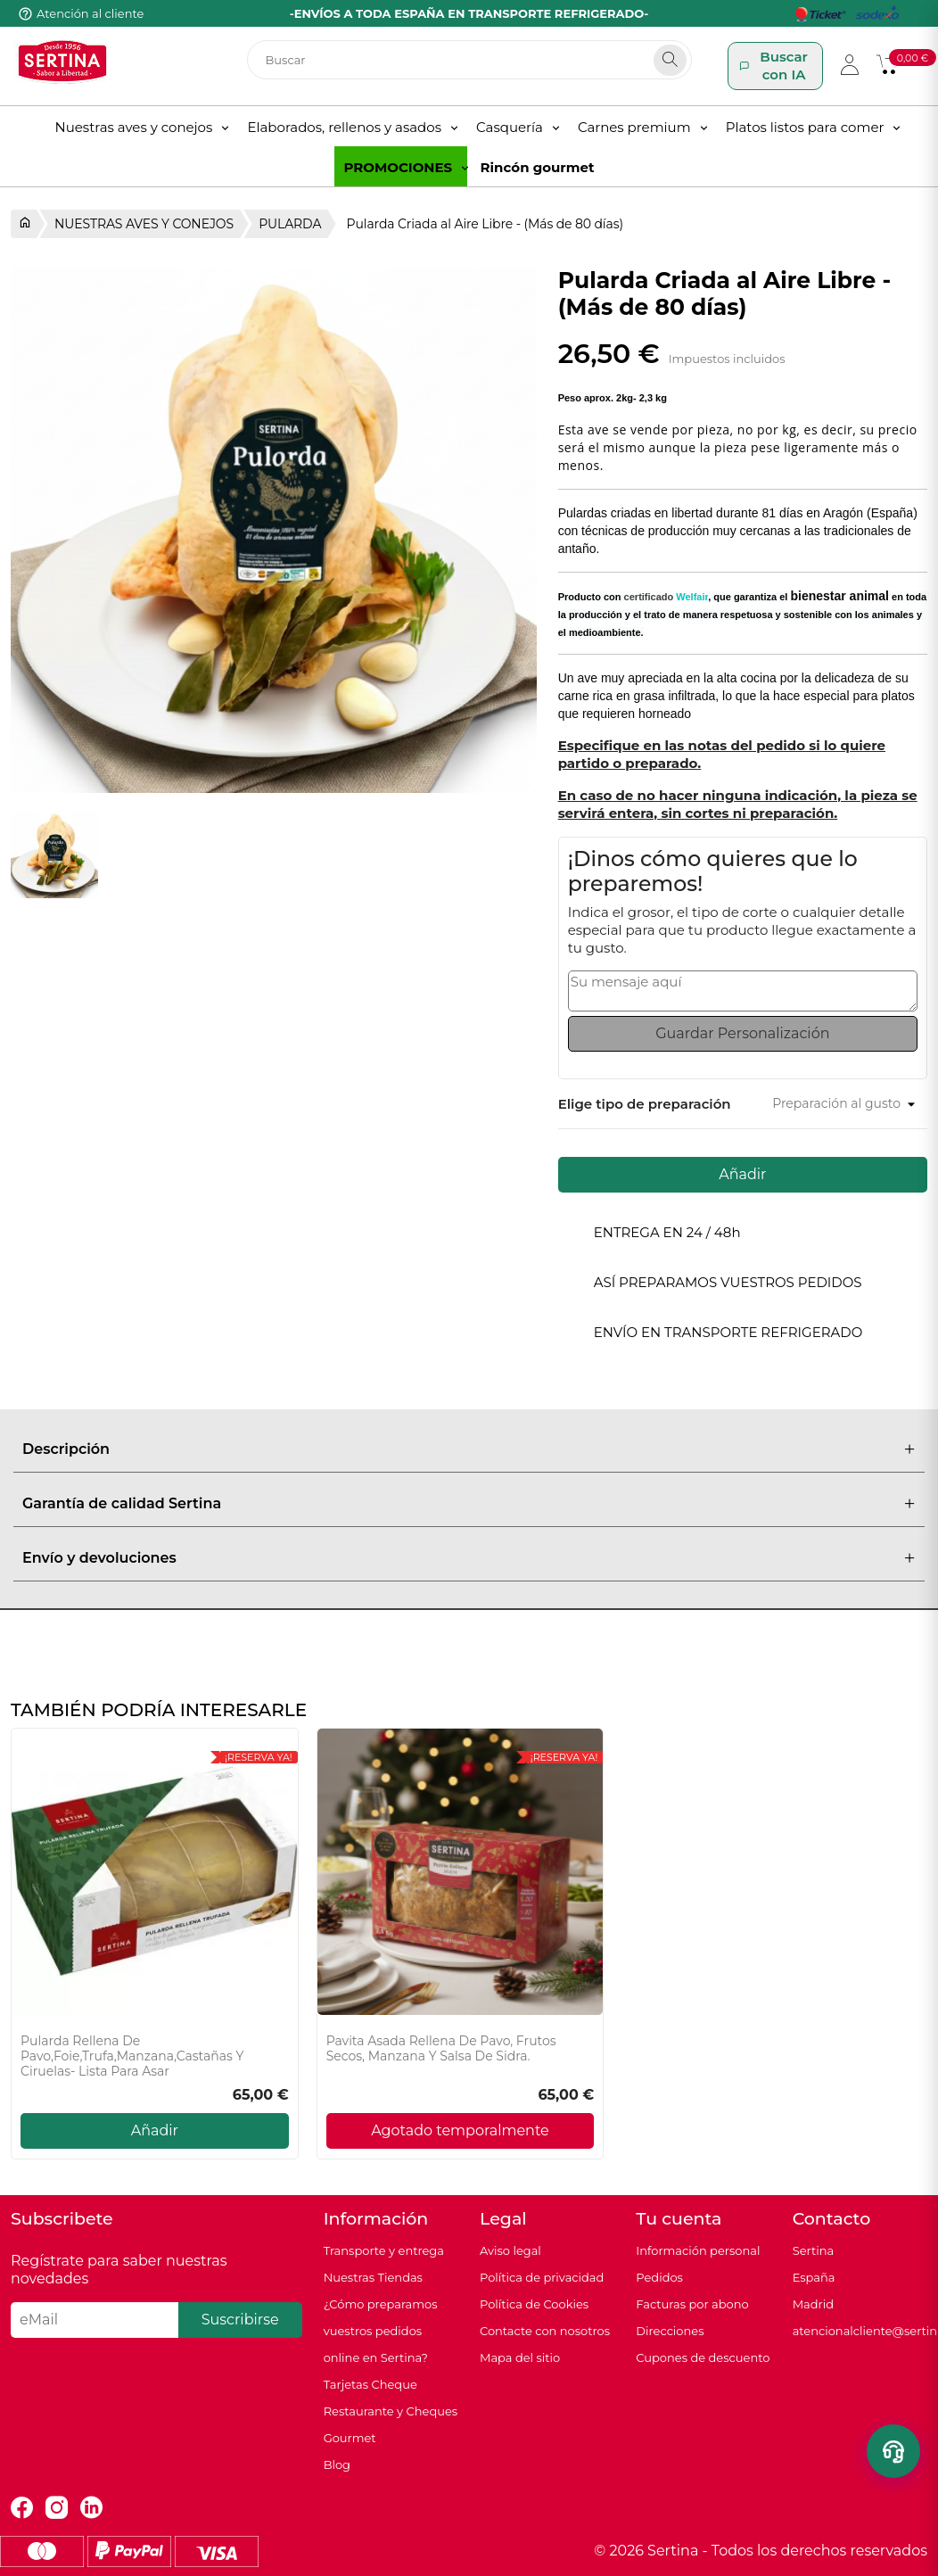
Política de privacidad (542, 2277)
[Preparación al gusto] (843, 1103)
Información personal (698, 2250)
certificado (666, 596)
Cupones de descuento (702, 2357)
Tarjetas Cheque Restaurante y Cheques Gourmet (391, 2411)
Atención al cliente (90, 13)
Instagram (56, 2508)
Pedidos (659, 2277)
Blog (337, 2464)
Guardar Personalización (742, 1033)
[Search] (670, 60)
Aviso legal (510, 2250)
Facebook (22, 2508)
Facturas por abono (692, 2304)
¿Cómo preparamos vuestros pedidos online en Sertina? (381, 2331)
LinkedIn (91, 2508)
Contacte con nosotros (545, 2331)
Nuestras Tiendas (373, 2277)
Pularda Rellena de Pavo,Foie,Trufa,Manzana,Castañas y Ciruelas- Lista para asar (132, 2056)
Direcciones (670, 2331)
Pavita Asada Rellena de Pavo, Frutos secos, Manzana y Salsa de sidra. (441, 2049)
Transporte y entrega (384, 2250)
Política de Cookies (534, 2304)
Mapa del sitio (520, 2357)
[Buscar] (469, 59)
